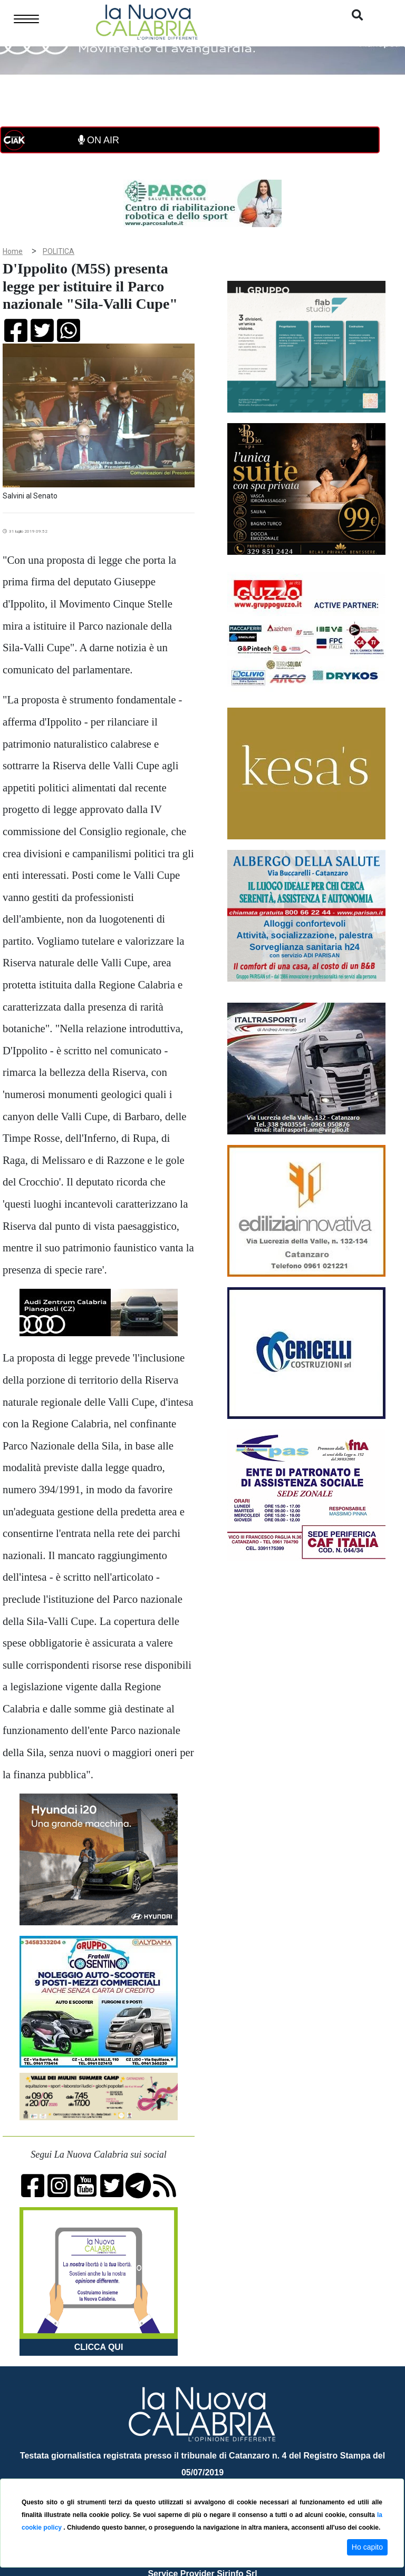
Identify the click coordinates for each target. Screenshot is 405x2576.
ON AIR (98, 140)
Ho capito (367, 2547)
